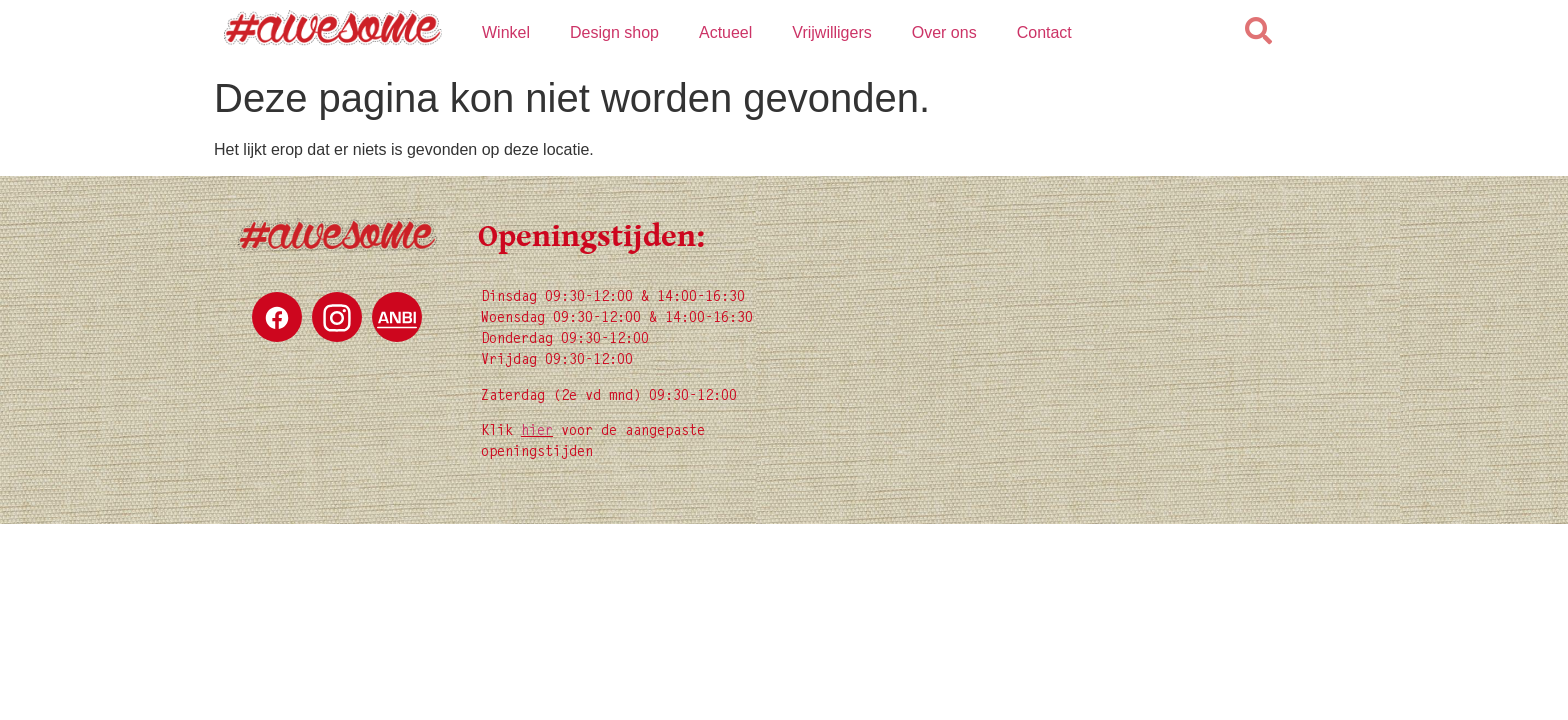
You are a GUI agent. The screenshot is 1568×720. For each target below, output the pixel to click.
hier (537, 432)
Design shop (614, 32)
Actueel (725, 32)
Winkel (506, 32)
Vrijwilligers (831, 32)
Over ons (944, 32)
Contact (1044, 32)
